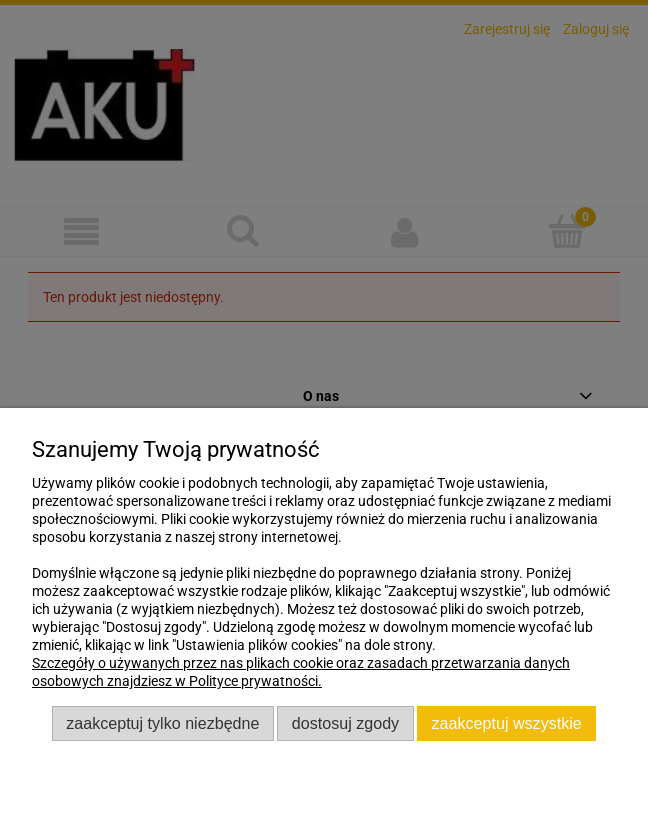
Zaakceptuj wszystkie (507, 723)
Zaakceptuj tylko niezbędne (162, 723)
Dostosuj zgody (345, 723)
